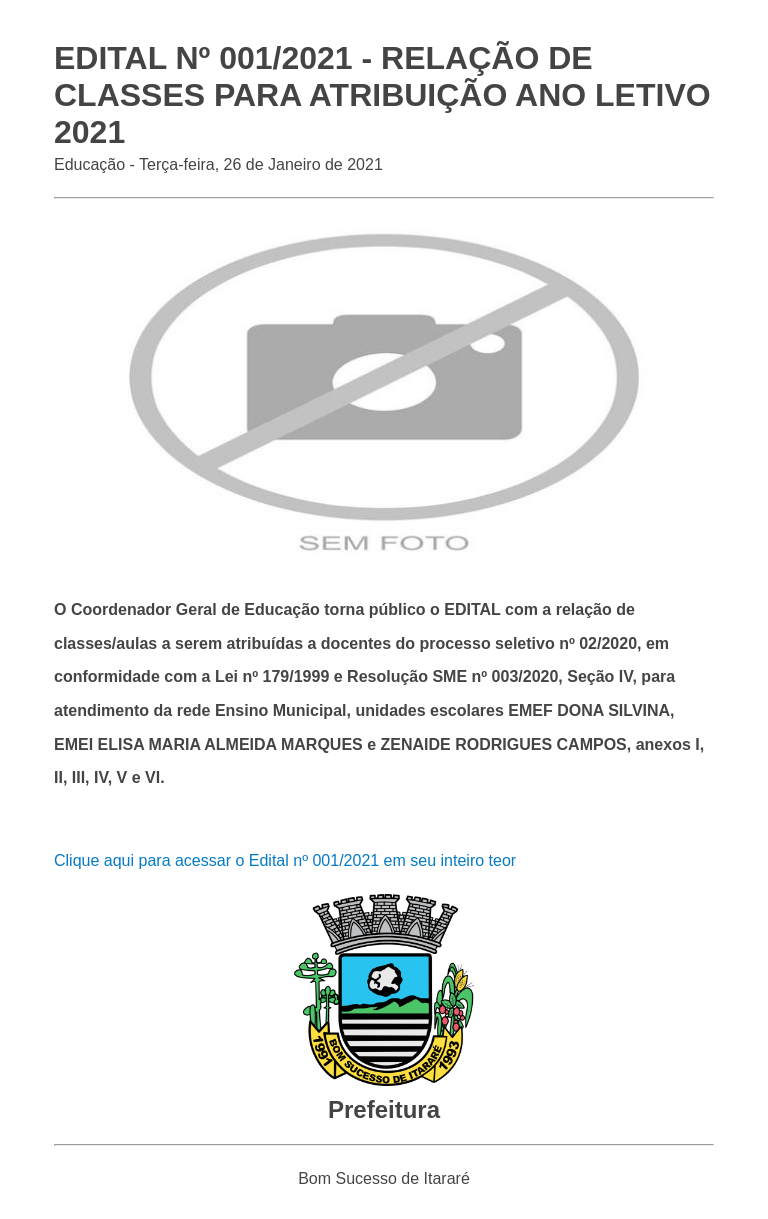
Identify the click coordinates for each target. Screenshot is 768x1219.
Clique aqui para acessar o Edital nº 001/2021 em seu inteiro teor (285, 860)
